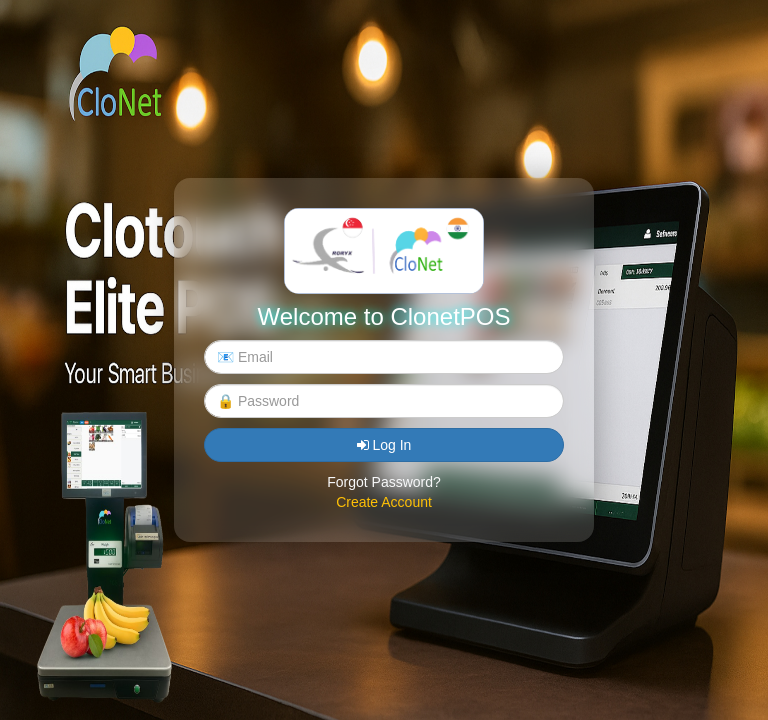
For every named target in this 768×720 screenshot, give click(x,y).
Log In (384, 445)
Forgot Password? (384, 482)
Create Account (384, 502)
